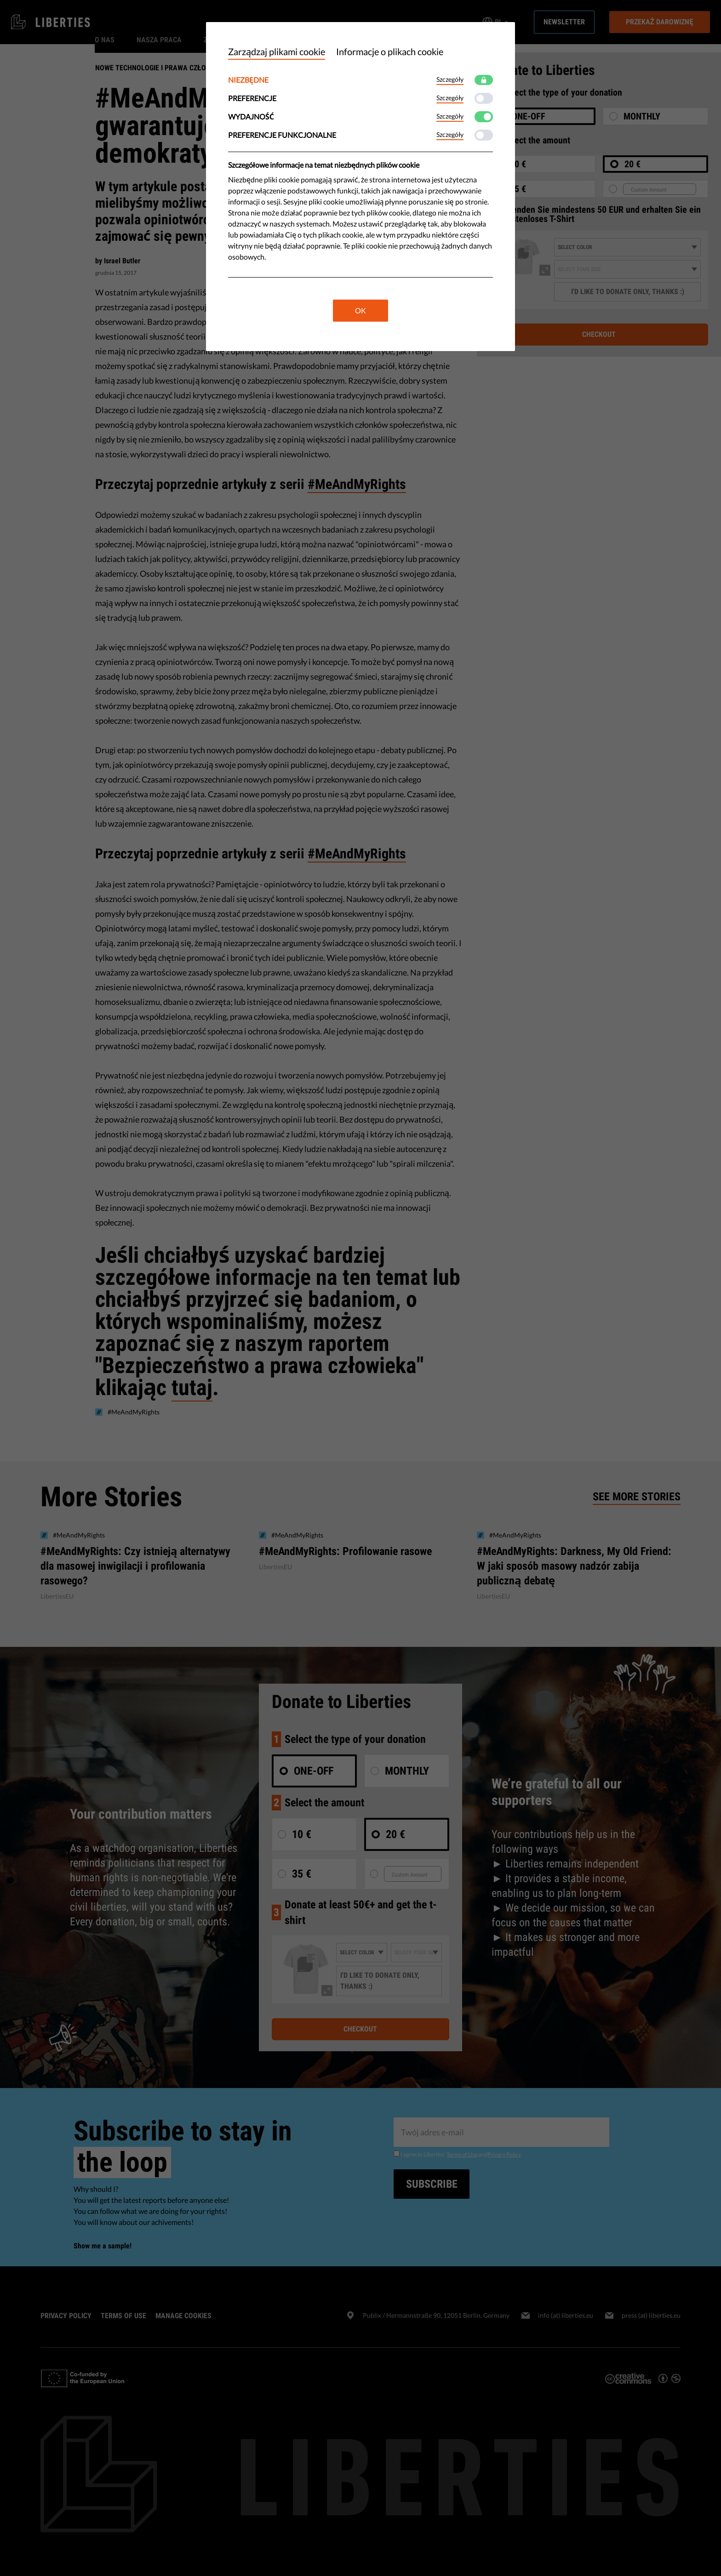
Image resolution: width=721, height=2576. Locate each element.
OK (360, 310)
